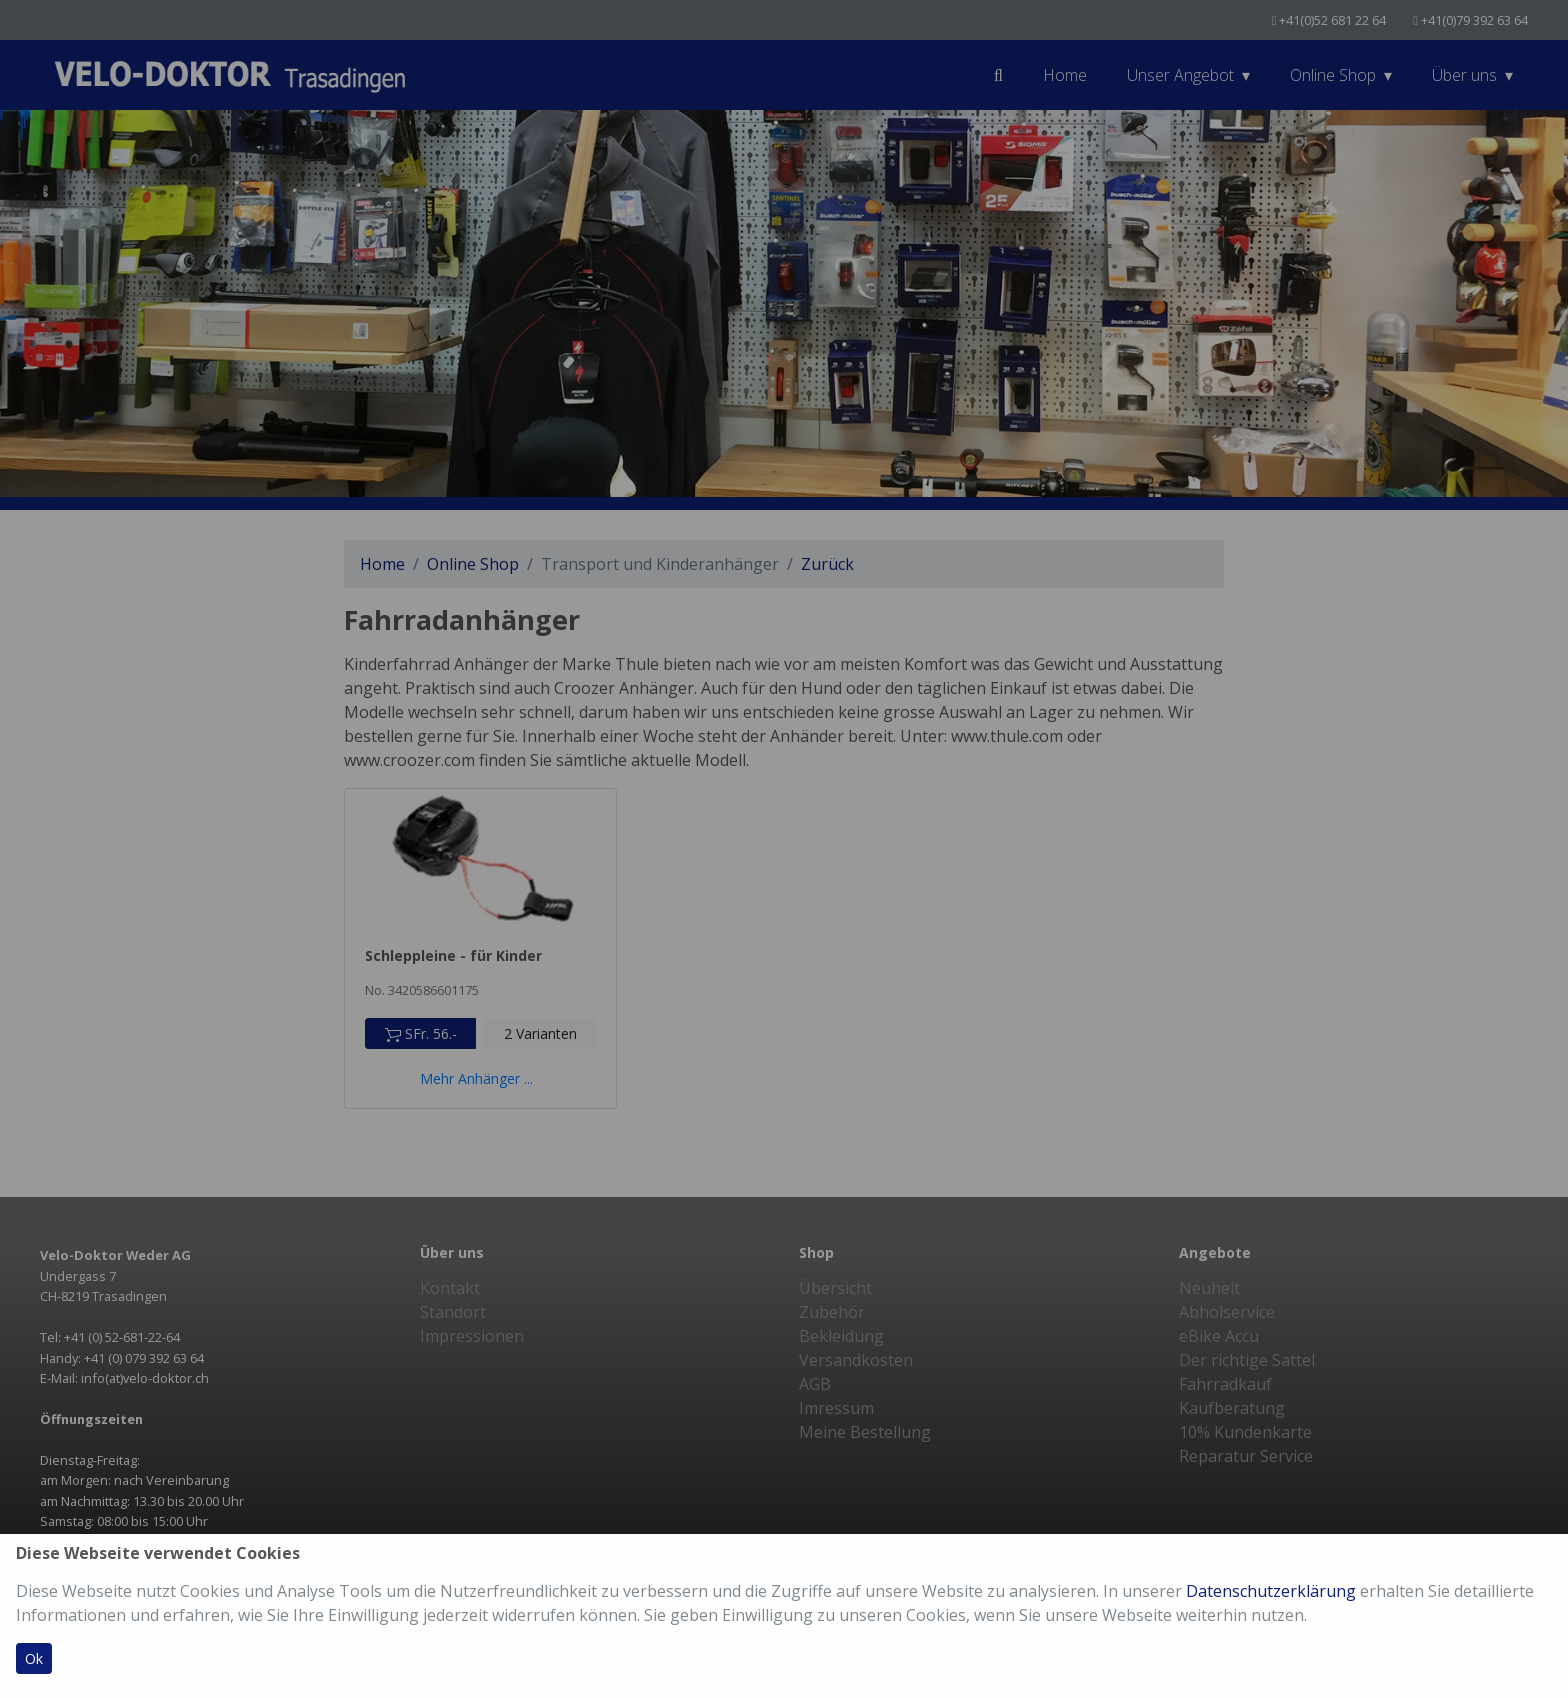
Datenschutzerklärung (1271, 1591)
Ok (34, 1658)
